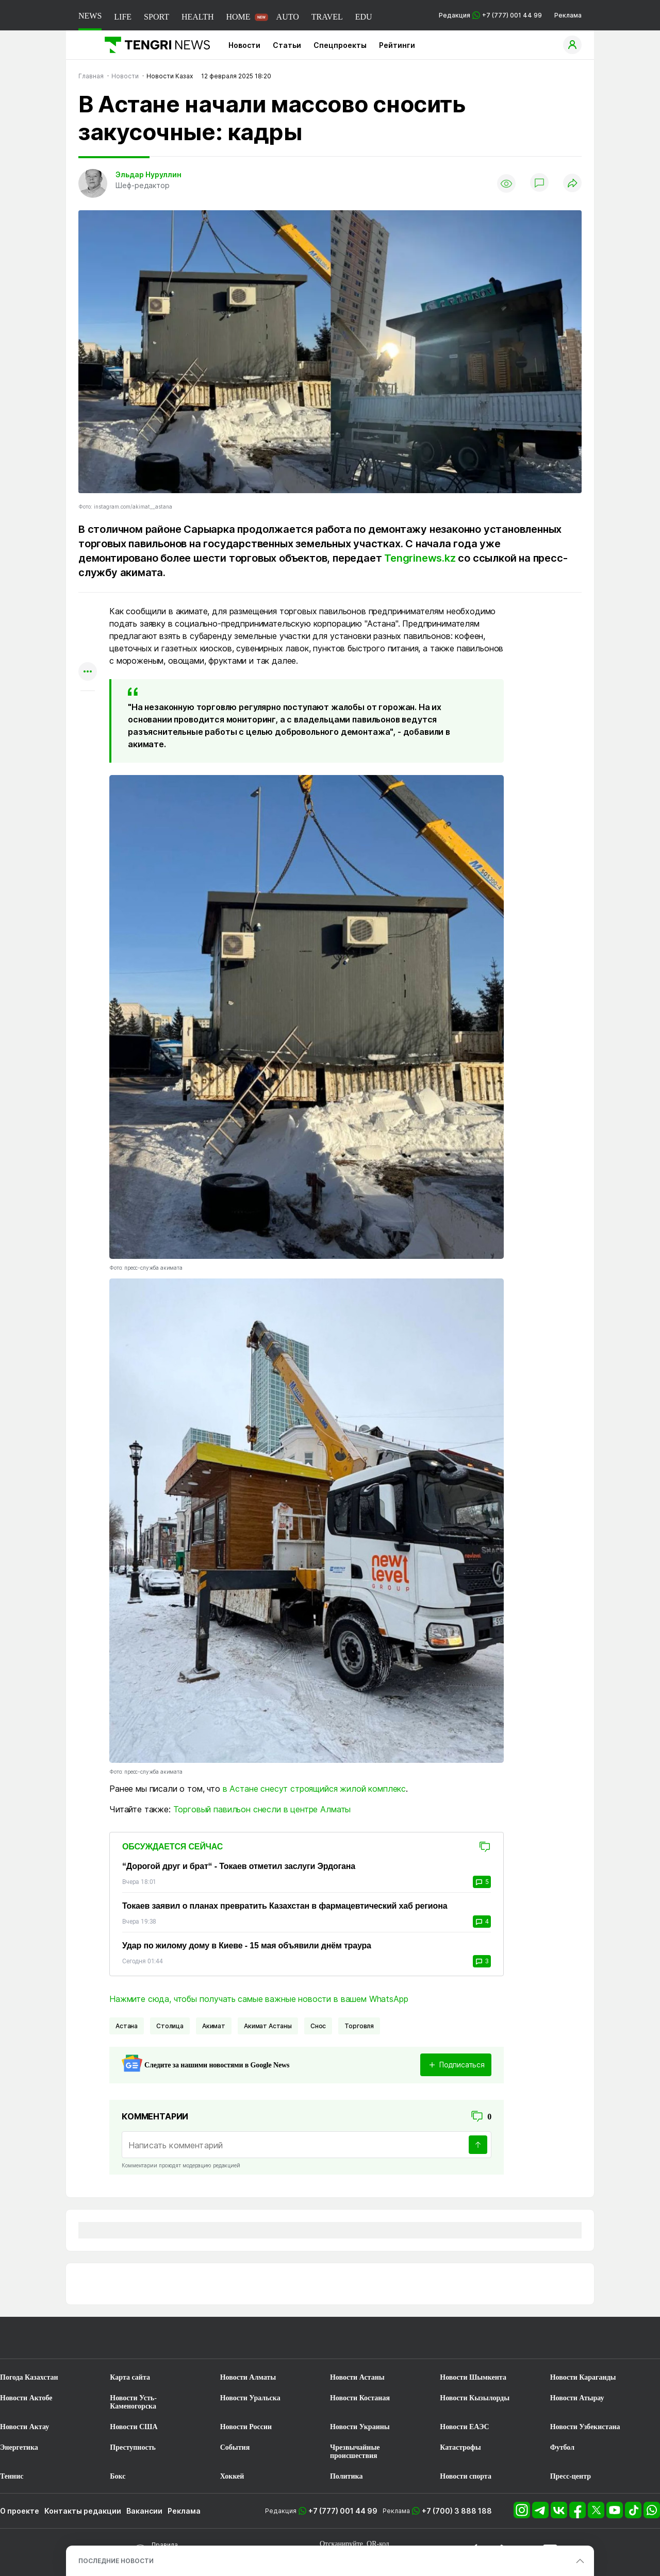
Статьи (287, 45)
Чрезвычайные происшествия (355, 2452)
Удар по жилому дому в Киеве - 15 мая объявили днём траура (246, 1945)
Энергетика (19, 2447)
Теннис (11, 2476)
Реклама (568, 15)
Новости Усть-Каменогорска (133, 2402)
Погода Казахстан (29, 2377)
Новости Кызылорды (474, 2398)
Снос (318, 2026)
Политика (346, 2476)
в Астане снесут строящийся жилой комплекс (314, 1788)
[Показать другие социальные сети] (87, 672)
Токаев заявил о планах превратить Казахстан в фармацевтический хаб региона (284, 1905)
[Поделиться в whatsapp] (87, 612)
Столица (170, 2026)
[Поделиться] (572, 184)
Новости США (133, 2427)
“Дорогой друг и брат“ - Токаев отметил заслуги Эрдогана (238, 1866)
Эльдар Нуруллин (149, 174)
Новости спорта (465, 2476)
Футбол (562, 2447)
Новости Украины (360, 2427)
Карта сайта (130, 2377)
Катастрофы (460, 2447)
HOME (238, 16)
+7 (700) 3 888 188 (457, 2510)
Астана (127, 2026)
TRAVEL (327, 16)
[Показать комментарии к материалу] (87, 706)
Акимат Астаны (268, 2026)
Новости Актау (24, 2427)
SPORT (156, 16)
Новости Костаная (360, 2398)
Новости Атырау (577, 2398)
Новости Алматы (248, 2377)
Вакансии (144, 2510)
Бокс (117, 2476)
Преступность (133, 2447)
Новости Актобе (26, 2398)
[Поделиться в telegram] (87, 632)
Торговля (359, 2026)
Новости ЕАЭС (464, 2427)
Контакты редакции (82, 2510)
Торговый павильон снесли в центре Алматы (262, 1809)
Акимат (213, 2026)
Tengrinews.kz (419, 558)
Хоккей (232, 2476)
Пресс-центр (570, 2476)
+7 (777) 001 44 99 (342, 2510)
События (235, 2447)
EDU (363, 16)
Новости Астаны (357, 2377)
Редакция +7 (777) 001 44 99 (490, 15)
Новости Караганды (583, 2377)
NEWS (90, 15)
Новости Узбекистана (585, 2427)
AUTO (287, 16)
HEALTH (198, 16)
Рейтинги (397, 45)
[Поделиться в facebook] (87, 652)
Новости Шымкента (473, 2377)
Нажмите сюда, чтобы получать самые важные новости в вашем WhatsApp (258, 1999)
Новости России (246, 2427)
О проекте (19, 2510)
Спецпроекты (340, 45)
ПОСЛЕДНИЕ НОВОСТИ (116, 2561)
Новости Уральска (250, 2398)
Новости (244, 45)
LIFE (122, 16)
